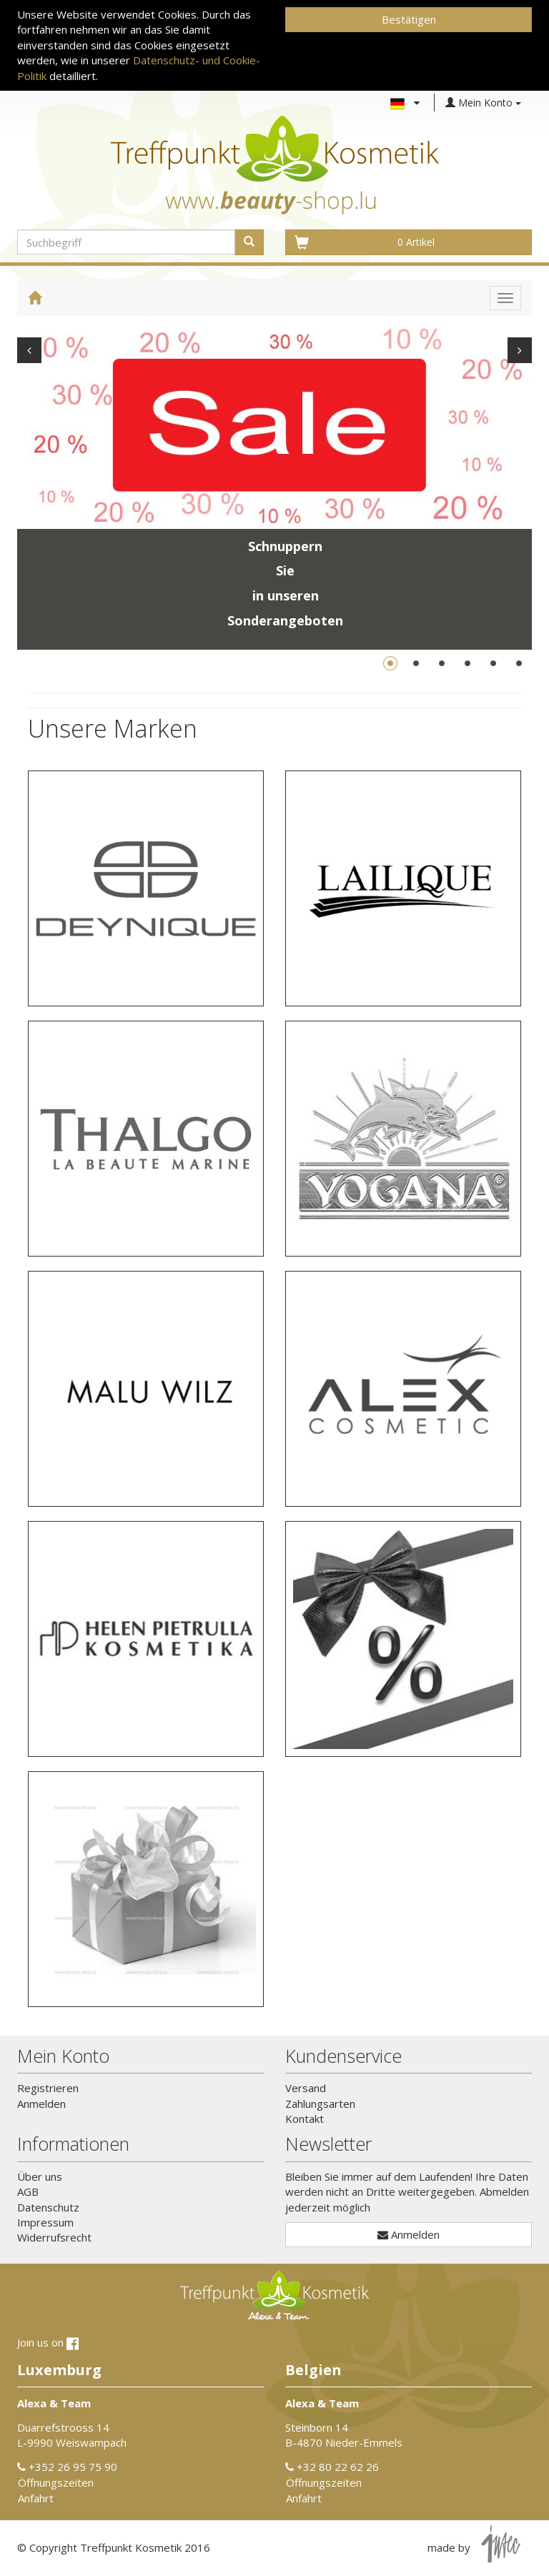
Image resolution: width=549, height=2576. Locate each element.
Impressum (45, 2222)
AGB (28, 2191)
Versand (305, 2088)
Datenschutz (48, 2207)
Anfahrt (36, 2498)
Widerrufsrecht (54, 2237)
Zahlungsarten (320, 2103)
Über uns (39, 2176)
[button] (146, 888)
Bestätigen (409, 19)
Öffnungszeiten (56, 2482)
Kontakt (304, 2118)
